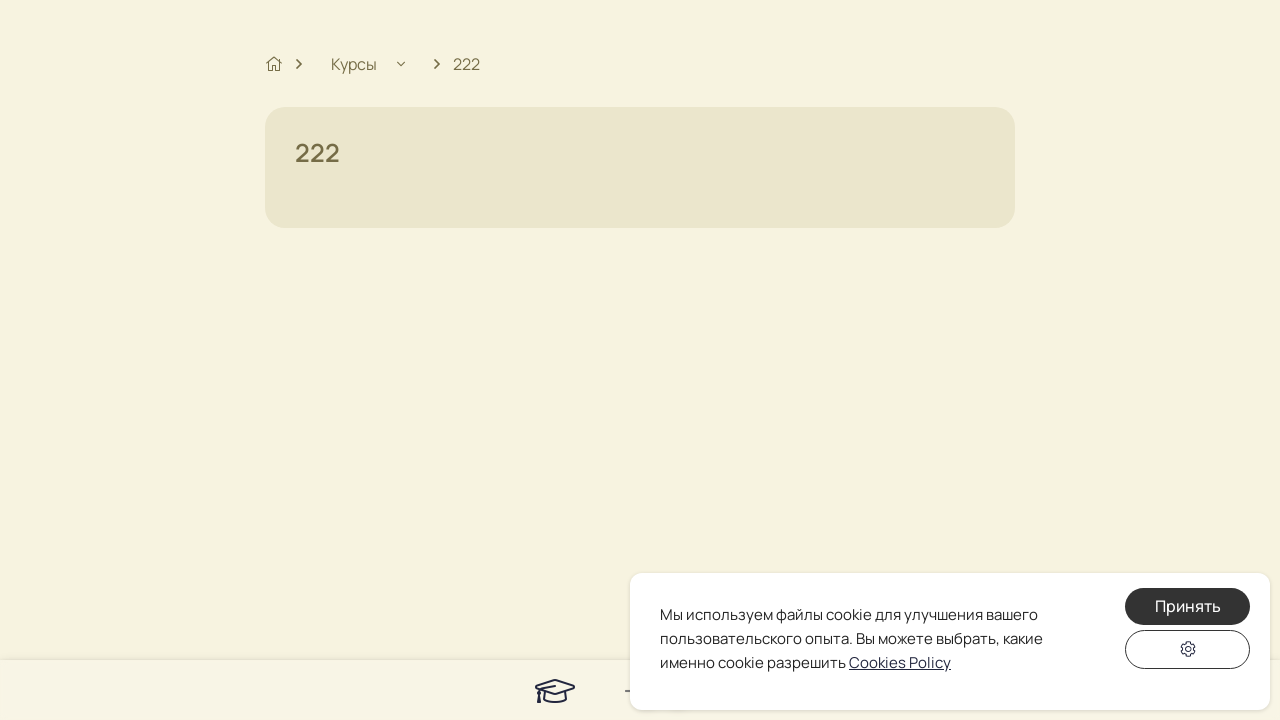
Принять (1188, 606)
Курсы (355, 64)
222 (466, 64)
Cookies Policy (900, 662)
